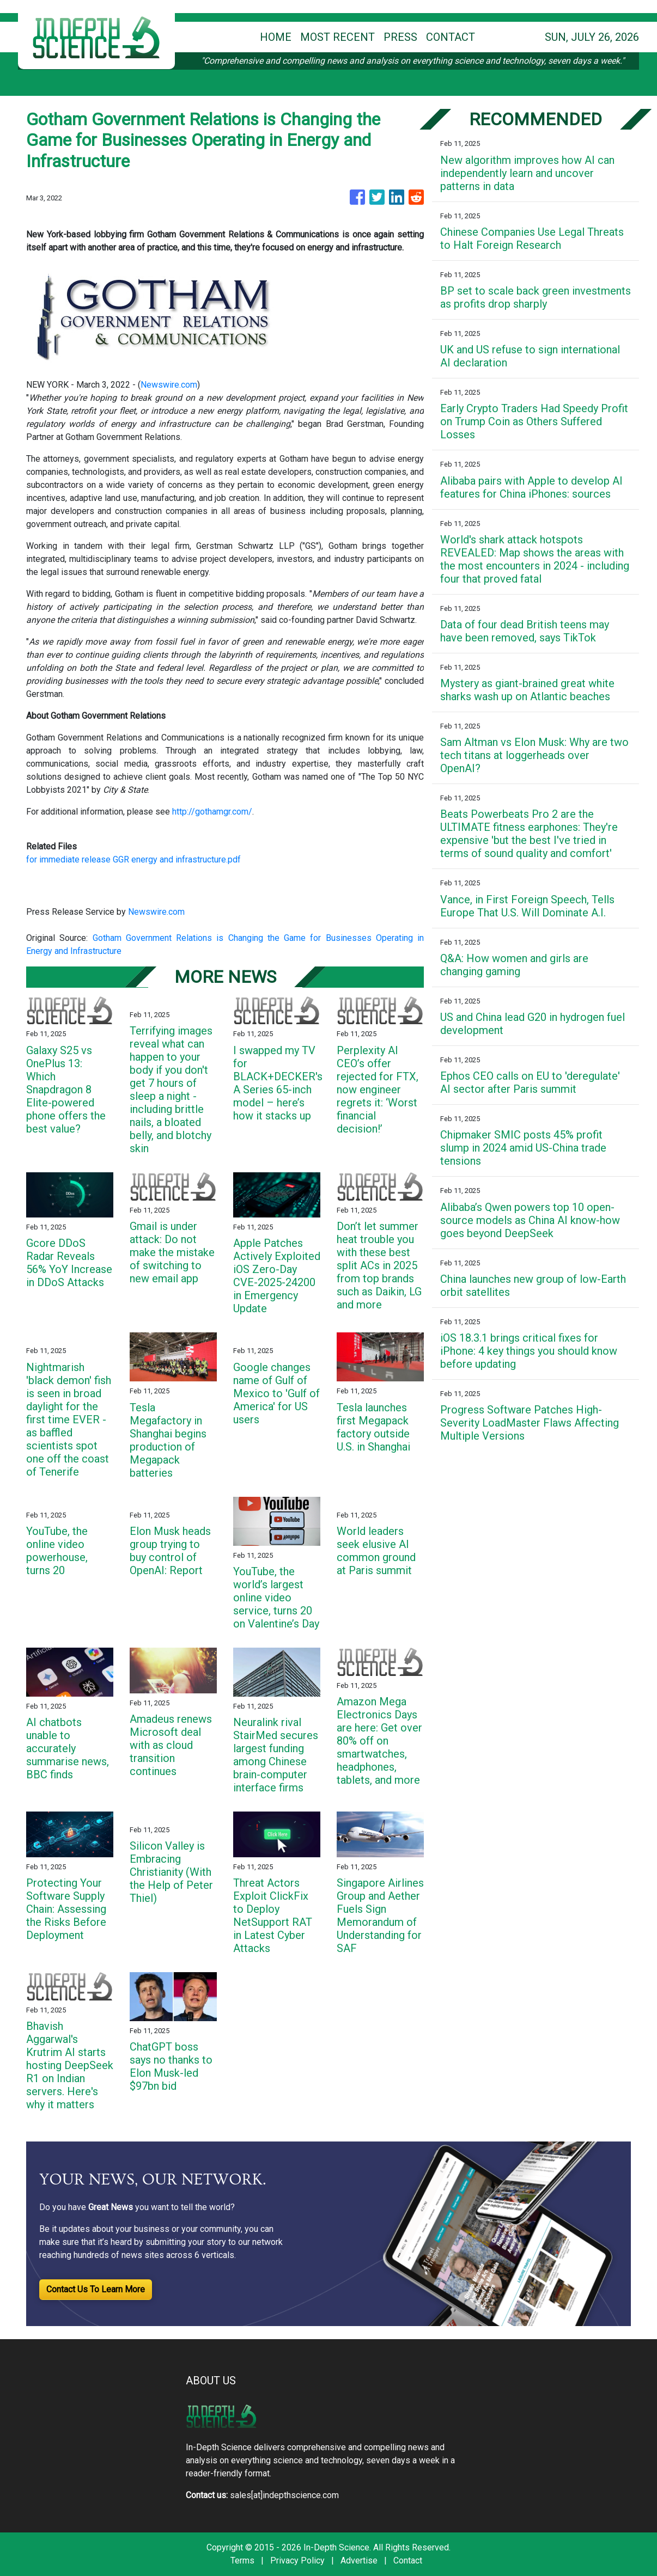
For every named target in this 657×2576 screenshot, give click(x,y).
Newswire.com (169, 385)
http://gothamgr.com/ (212, 811)
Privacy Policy (297, 2560)
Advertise (359, 2560)
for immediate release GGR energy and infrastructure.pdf (133, 859)
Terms (242, 2560)
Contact (407, 2560)
